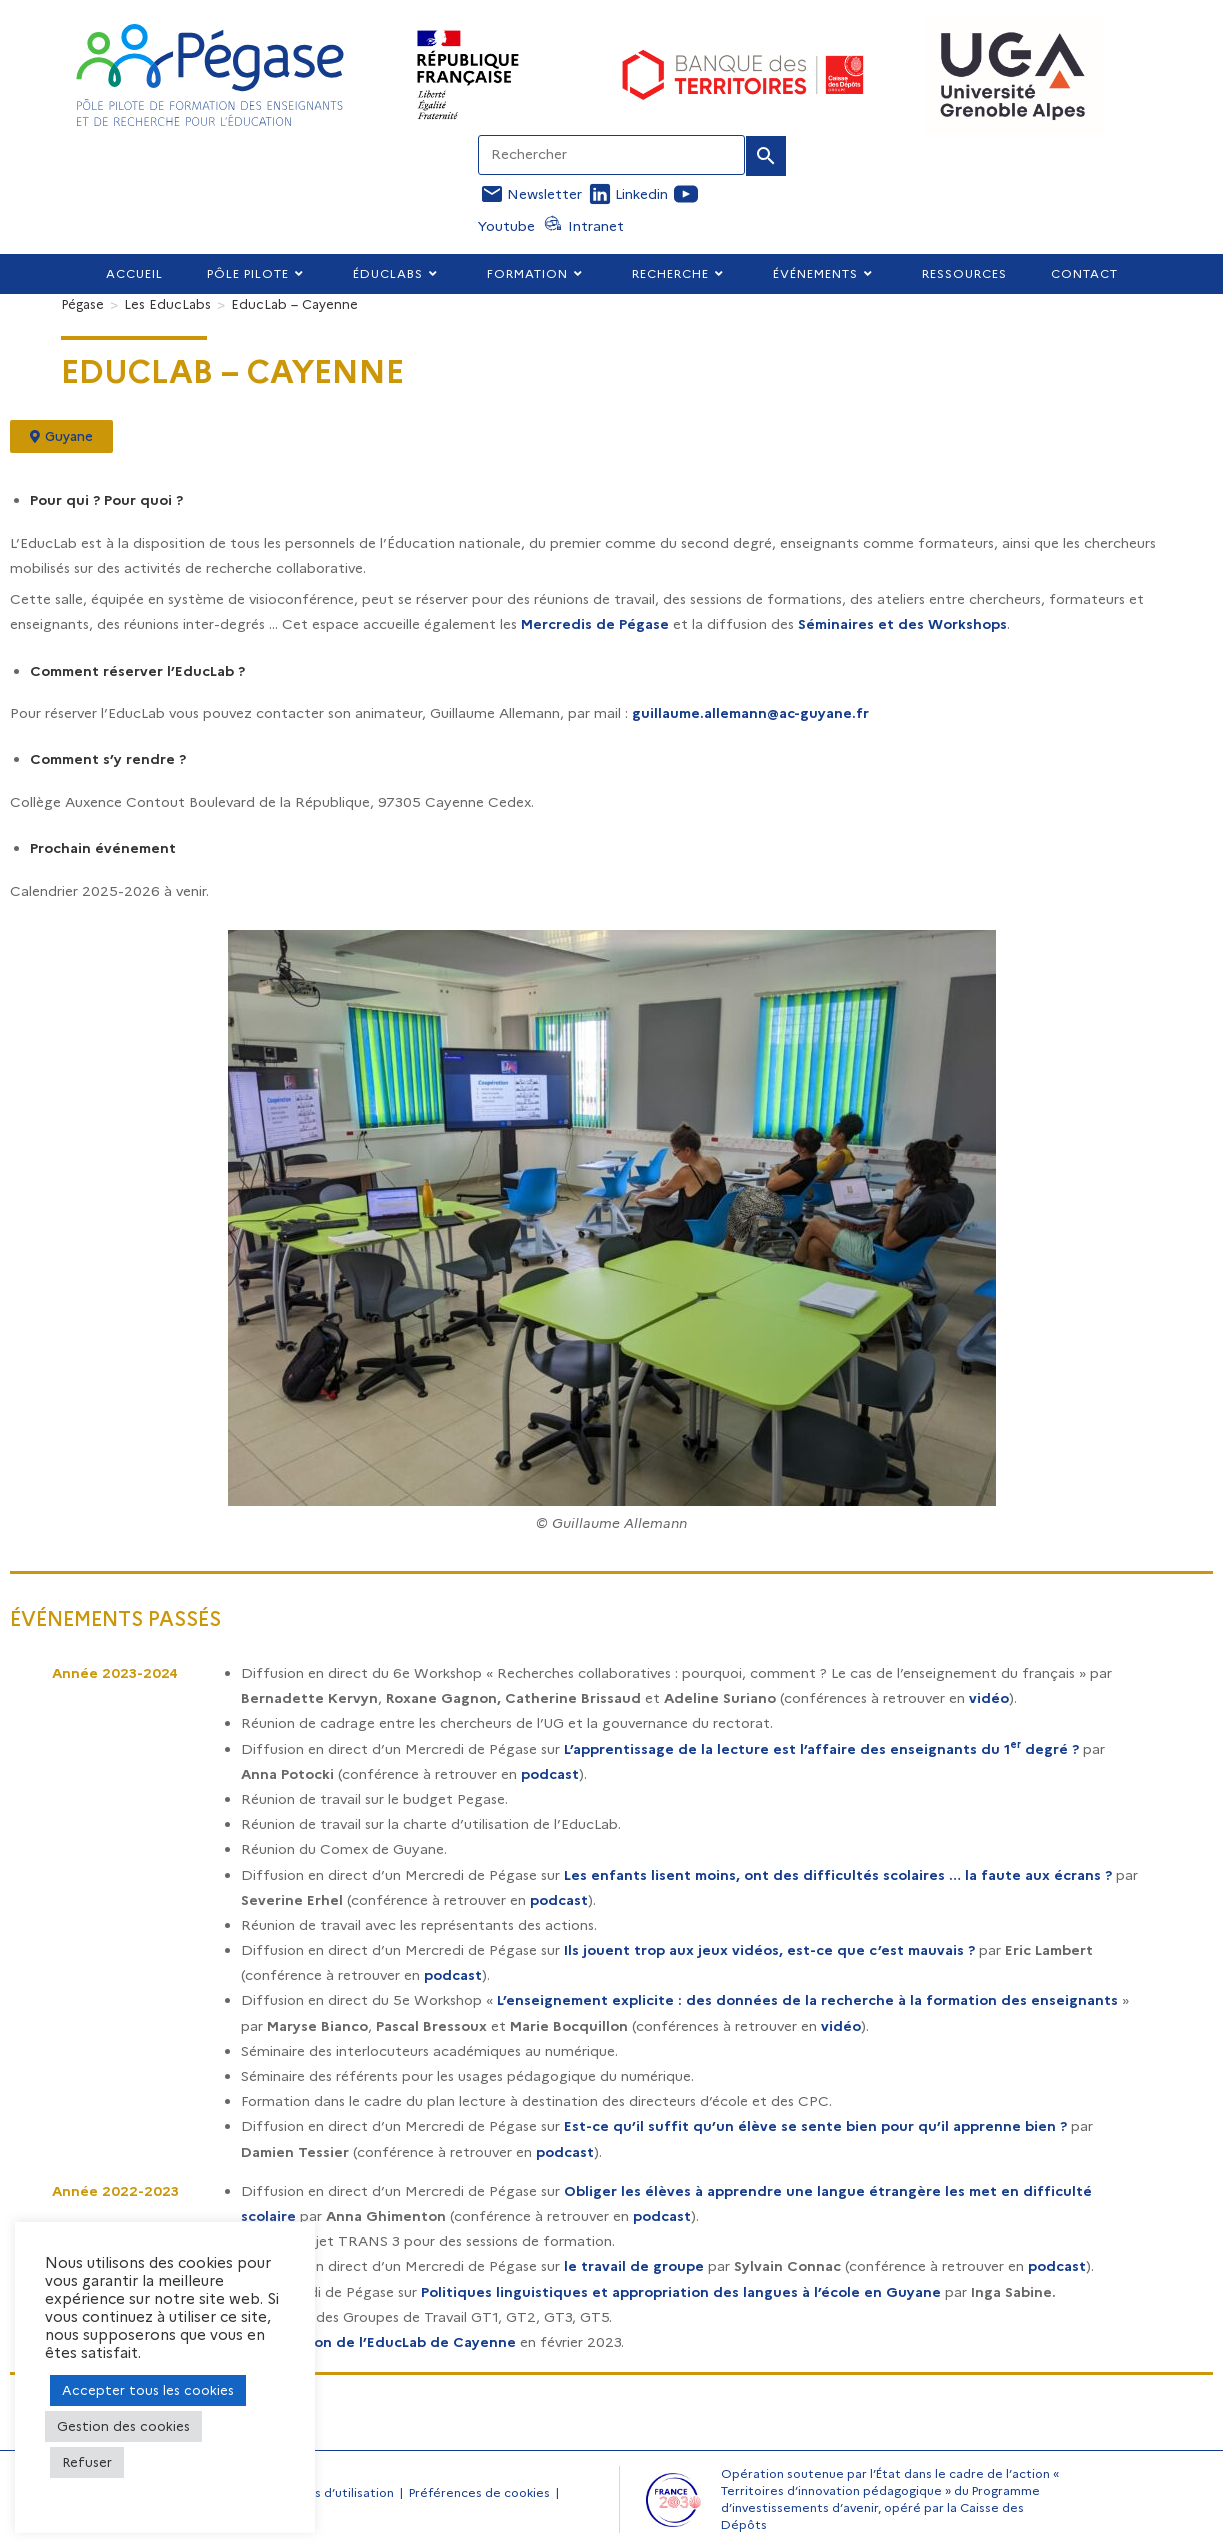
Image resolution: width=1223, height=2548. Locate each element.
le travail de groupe (634, 2266)
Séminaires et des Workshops (902, 624)
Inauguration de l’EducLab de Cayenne (378, 2342)
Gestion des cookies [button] (123, 2426)
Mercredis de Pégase (595, 624)
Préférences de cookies (479, 2492)
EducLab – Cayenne (294, 304)
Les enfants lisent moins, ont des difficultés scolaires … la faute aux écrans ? (838, 1875)
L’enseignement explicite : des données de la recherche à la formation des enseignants (807, 2000)
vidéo (989, 1698)
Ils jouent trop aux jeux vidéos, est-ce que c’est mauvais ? (769, 1950)
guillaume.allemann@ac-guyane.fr (750, 713)
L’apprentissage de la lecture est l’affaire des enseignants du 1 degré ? (821, 1749)
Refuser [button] (87, 2462)
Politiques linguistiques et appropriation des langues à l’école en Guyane (681, 2292)
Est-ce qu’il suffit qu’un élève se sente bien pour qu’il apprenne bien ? (815, 2126)
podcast (550, 1774)
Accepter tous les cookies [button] (148, 2390)
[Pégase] (82, 304)
